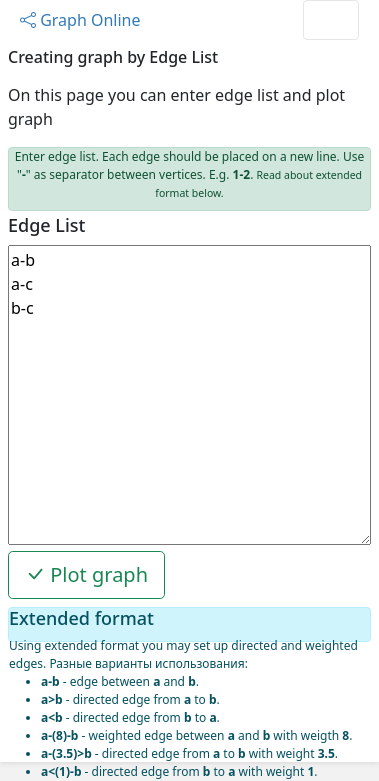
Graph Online (80, 20)
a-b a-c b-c (189, 395)
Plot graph (86, 574)
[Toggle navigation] (331, 20)
